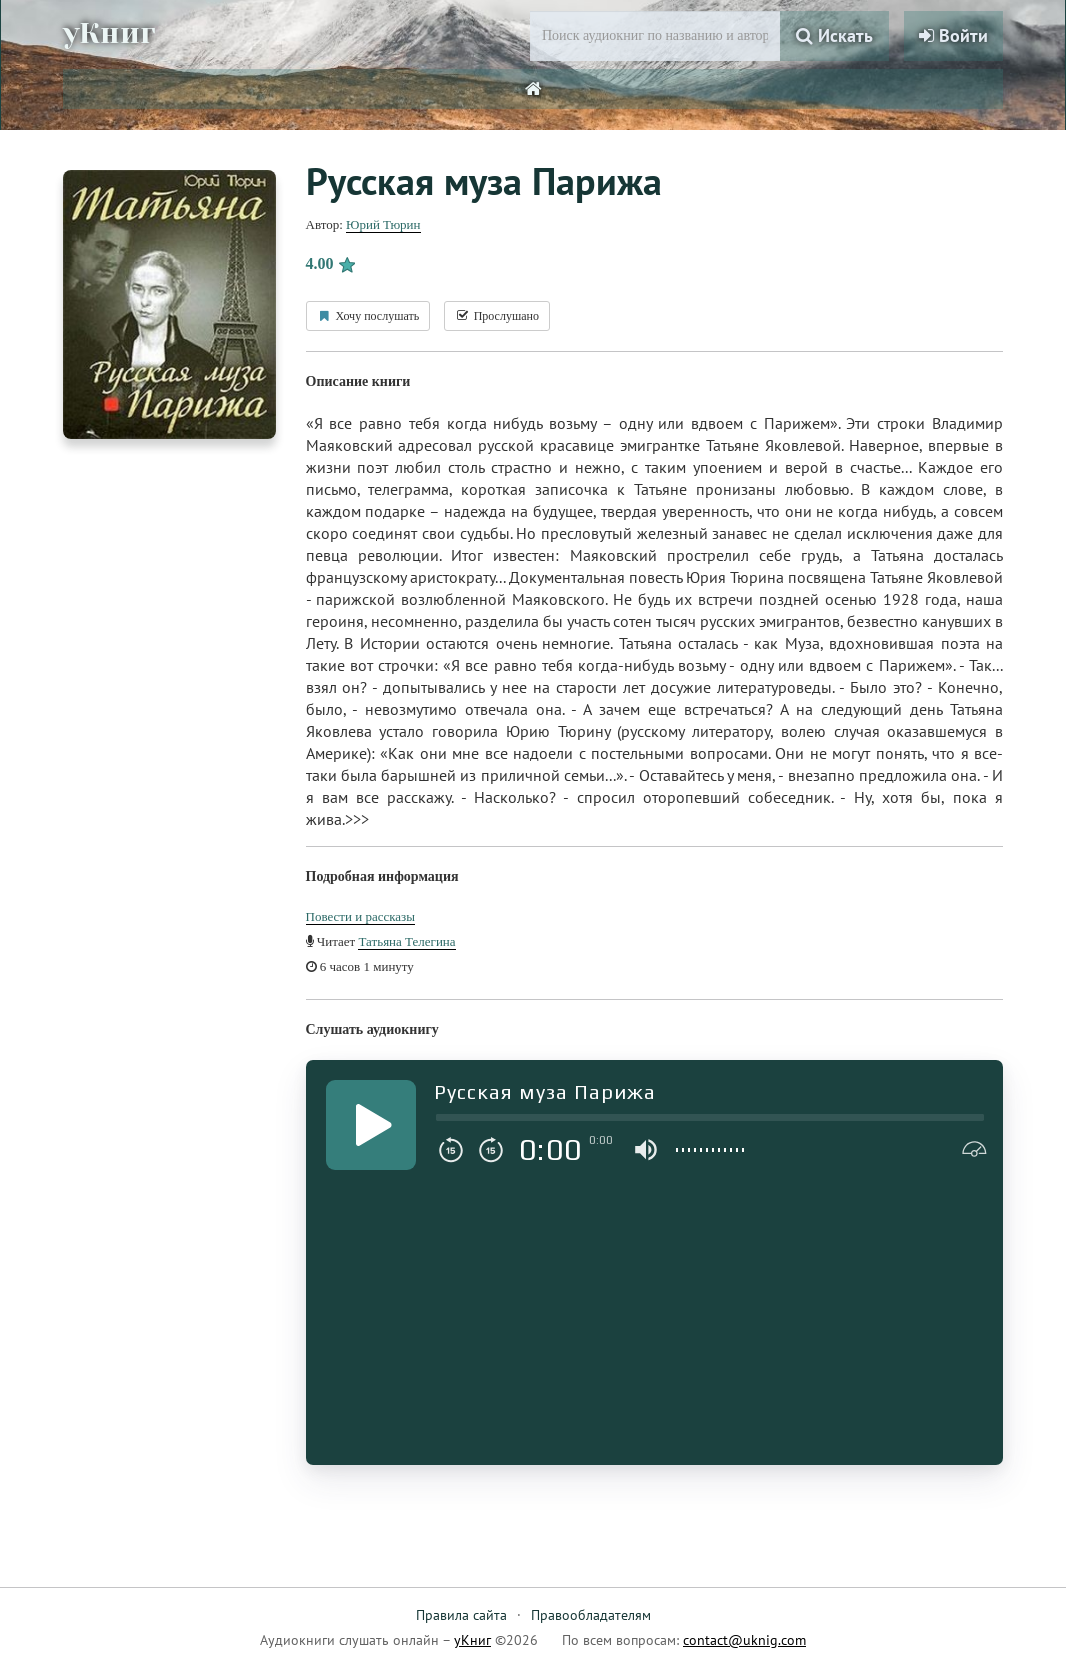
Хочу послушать (368, 316)
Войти (953, 35)
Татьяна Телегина (406, 941)
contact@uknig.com (744, 1640)
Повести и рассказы (360, 916)
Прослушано (497, 316)
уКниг (110, 33)
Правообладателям (591, 1615)
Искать (834, 35)
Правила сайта (461, 1615)
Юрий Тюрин (383, 224)
